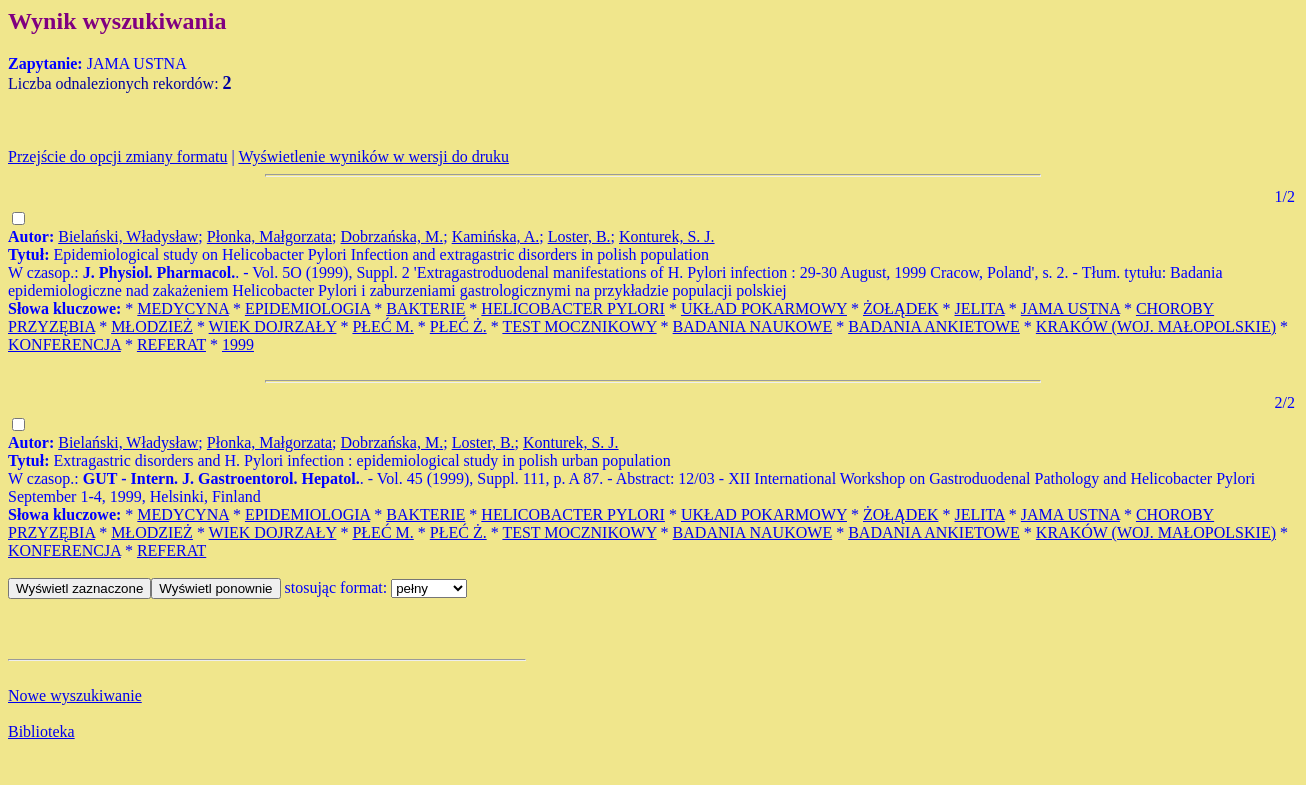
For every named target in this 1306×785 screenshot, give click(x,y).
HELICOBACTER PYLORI (573, 308)
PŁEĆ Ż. (458, 326)
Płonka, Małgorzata (269, 236)
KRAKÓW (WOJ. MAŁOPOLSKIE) (1156, 326)
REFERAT (171, 344)
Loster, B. (579, 236)
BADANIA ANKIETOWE (934, 326)
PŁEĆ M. (382, 326)
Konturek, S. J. (667, 236)
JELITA (980, 308)
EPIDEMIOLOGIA (307, 308)
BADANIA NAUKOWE (753, 326)
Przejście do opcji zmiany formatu (117, 156)
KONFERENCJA (64, 344)
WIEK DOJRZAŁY (273, 326)
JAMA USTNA (1070, 308)
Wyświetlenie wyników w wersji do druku (373, 156)
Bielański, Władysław (128, 236)
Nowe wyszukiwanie (75, 695)
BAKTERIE (425, 308)
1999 (238, 344)
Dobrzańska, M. (392, 236)
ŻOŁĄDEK (901, 308)
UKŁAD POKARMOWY (764, 308)
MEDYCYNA (183, 308)
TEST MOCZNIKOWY (579, 326)
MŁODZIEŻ (152, 326)
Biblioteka (41, 731)
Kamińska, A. (496, 236)
